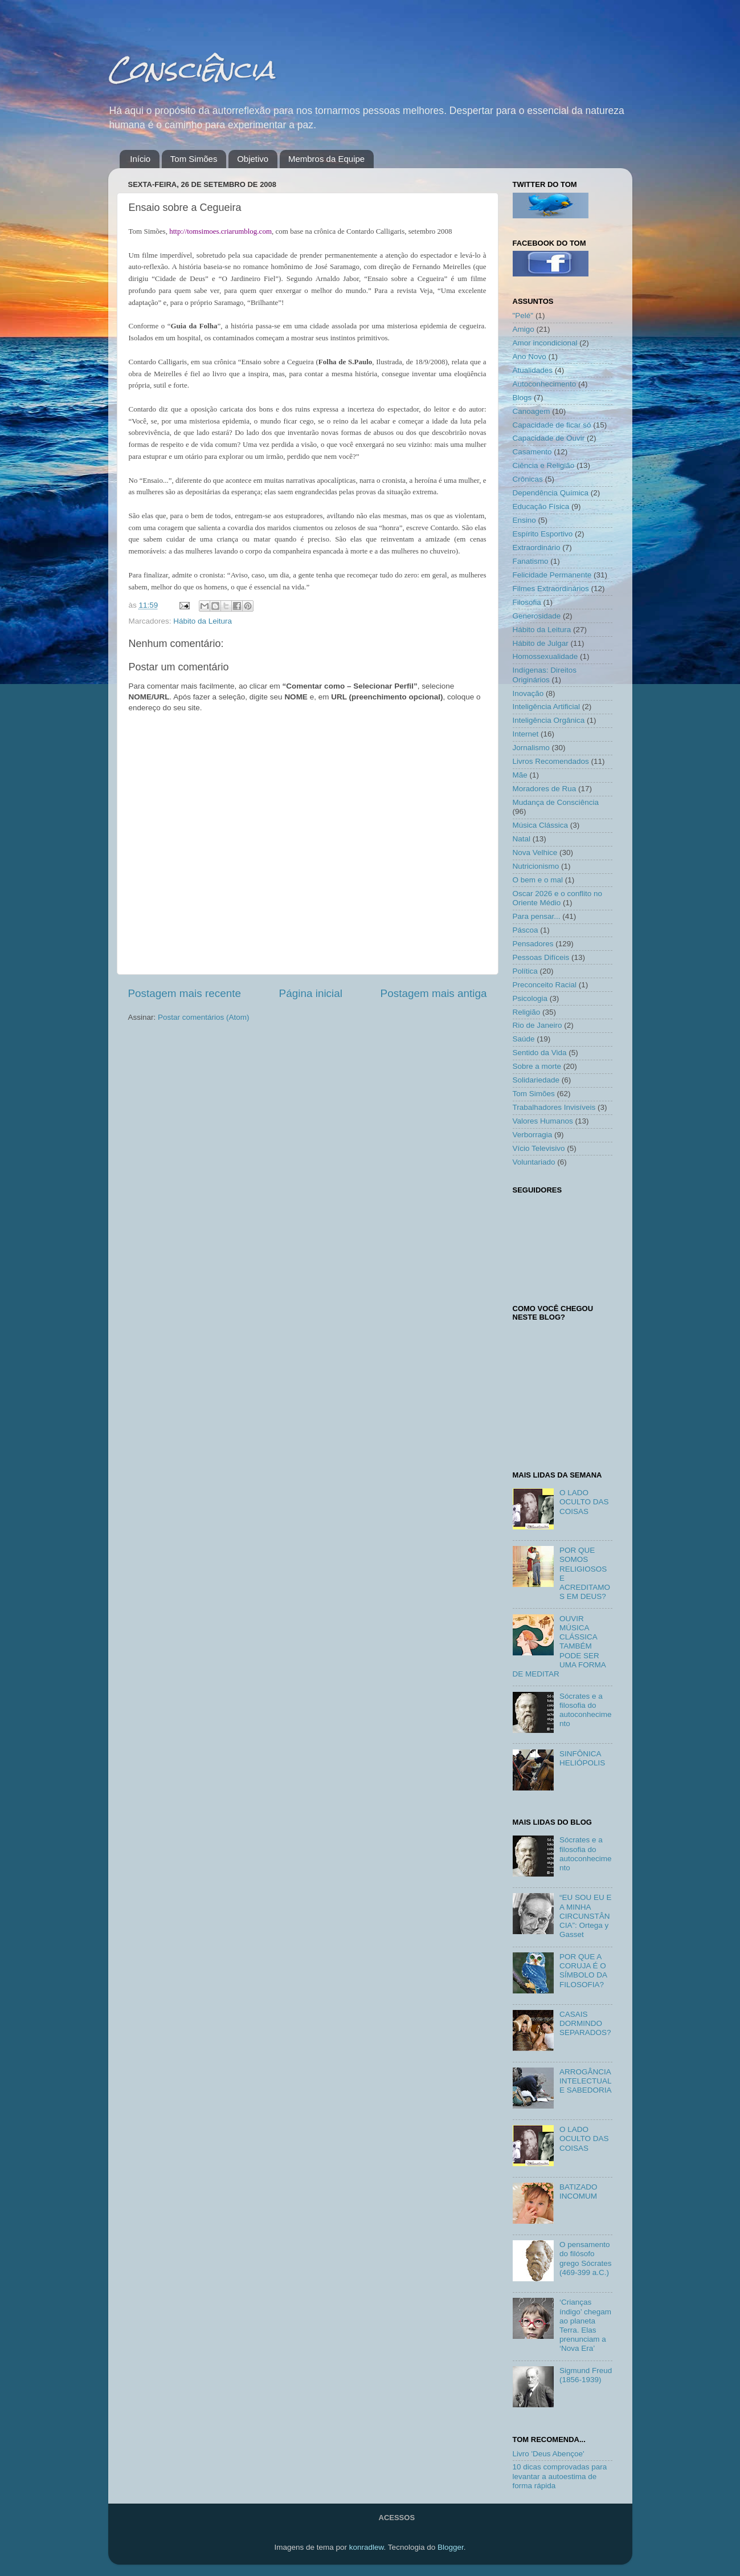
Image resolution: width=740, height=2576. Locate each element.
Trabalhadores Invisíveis (554, 1107)
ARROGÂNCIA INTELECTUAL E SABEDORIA (585, 2081)
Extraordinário (537, 547)
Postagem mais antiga (434, 993)
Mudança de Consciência (556, 802)
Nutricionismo (536, 866)
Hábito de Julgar (541, 643)
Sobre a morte (537, 1066)
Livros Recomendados (551, 761)
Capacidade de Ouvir (549, 438)
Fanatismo (531, 561)
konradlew (366, 2547)
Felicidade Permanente (552, 575)
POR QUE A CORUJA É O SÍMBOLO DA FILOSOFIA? (583, 1970)
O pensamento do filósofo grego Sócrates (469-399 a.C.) (585, 2258)
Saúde (524, 1039)
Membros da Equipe (326, 159)
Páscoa (525, 930)
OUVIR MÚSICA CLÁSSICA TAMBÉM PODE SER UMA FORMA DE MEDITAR (559, 1646)
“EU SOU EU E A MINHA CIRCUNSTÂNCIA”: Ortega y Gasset (585, 1916)
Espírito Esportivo (543, 534)
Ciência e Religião (544, 465)
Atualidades (533, 370)
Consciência (191, 69)
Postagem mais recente (184, 993)
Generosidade (537, 616)
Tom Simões (194, 159)
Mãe (520, 775)
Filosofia (527, 602)
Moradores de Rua (545, 788)
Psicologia (530, 998)
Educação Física (541, 506)
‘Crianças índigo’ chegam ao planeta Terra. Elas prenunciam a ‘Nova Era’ (585, 2325)
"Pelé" (523, 315)
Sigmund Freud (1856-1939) (585, 2375)
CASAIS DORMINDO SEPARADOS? (585, 2023)
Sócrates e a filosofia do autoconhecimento (585, 1710)
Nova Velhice (535, 852)
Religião (527, 1012)
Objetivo (252, 159)
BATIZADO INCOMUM (578, 2191)
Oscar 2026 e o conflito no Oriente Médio (558, 898)
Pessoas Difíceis (541, 957)
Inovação (528, 693)
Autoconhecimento (545, 384)
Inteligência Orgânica (549, 720)
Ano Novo (529, 356)
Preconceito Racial (545, 984)
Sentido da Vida (540, 1052)
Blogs (522, 397)
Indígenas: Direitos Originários (545, 674)
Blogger (451, 2547)
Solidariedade (536, 1080)
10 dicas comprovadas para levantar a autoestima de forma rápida (560, 2476)
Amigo (523, 329)
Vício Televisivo (539, 1148)
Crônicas (528, 479)
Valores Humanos (543, 1121)
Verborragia (533, 1134)
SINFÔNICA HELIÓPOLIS (582, 1758)
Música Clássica (541, 825)
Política (525, 971)
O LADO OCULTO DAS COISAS (584, 1501)
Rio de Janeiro (537, 1025)
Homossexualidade (545, 656)
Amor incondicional (545, 343)
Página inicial (310, 993)
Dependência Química (551, 493)
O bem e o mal (538, 880)
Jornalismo (531, 747)
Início (140, 159)
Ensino (524, 520)
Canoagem (531, 411)
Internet (526, 734)
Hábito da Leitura (202, 621)
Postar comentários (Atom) (204, 1017)
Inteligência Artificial (546, 706)
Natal (522, 839)
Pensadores (533, 943)
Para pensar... (537, 916)
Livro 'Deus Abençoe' (548, 2453)
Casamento (532, 451)
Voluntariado (534, 1162)
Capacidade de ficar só (552, 425)
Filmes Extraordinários (551, 588)
